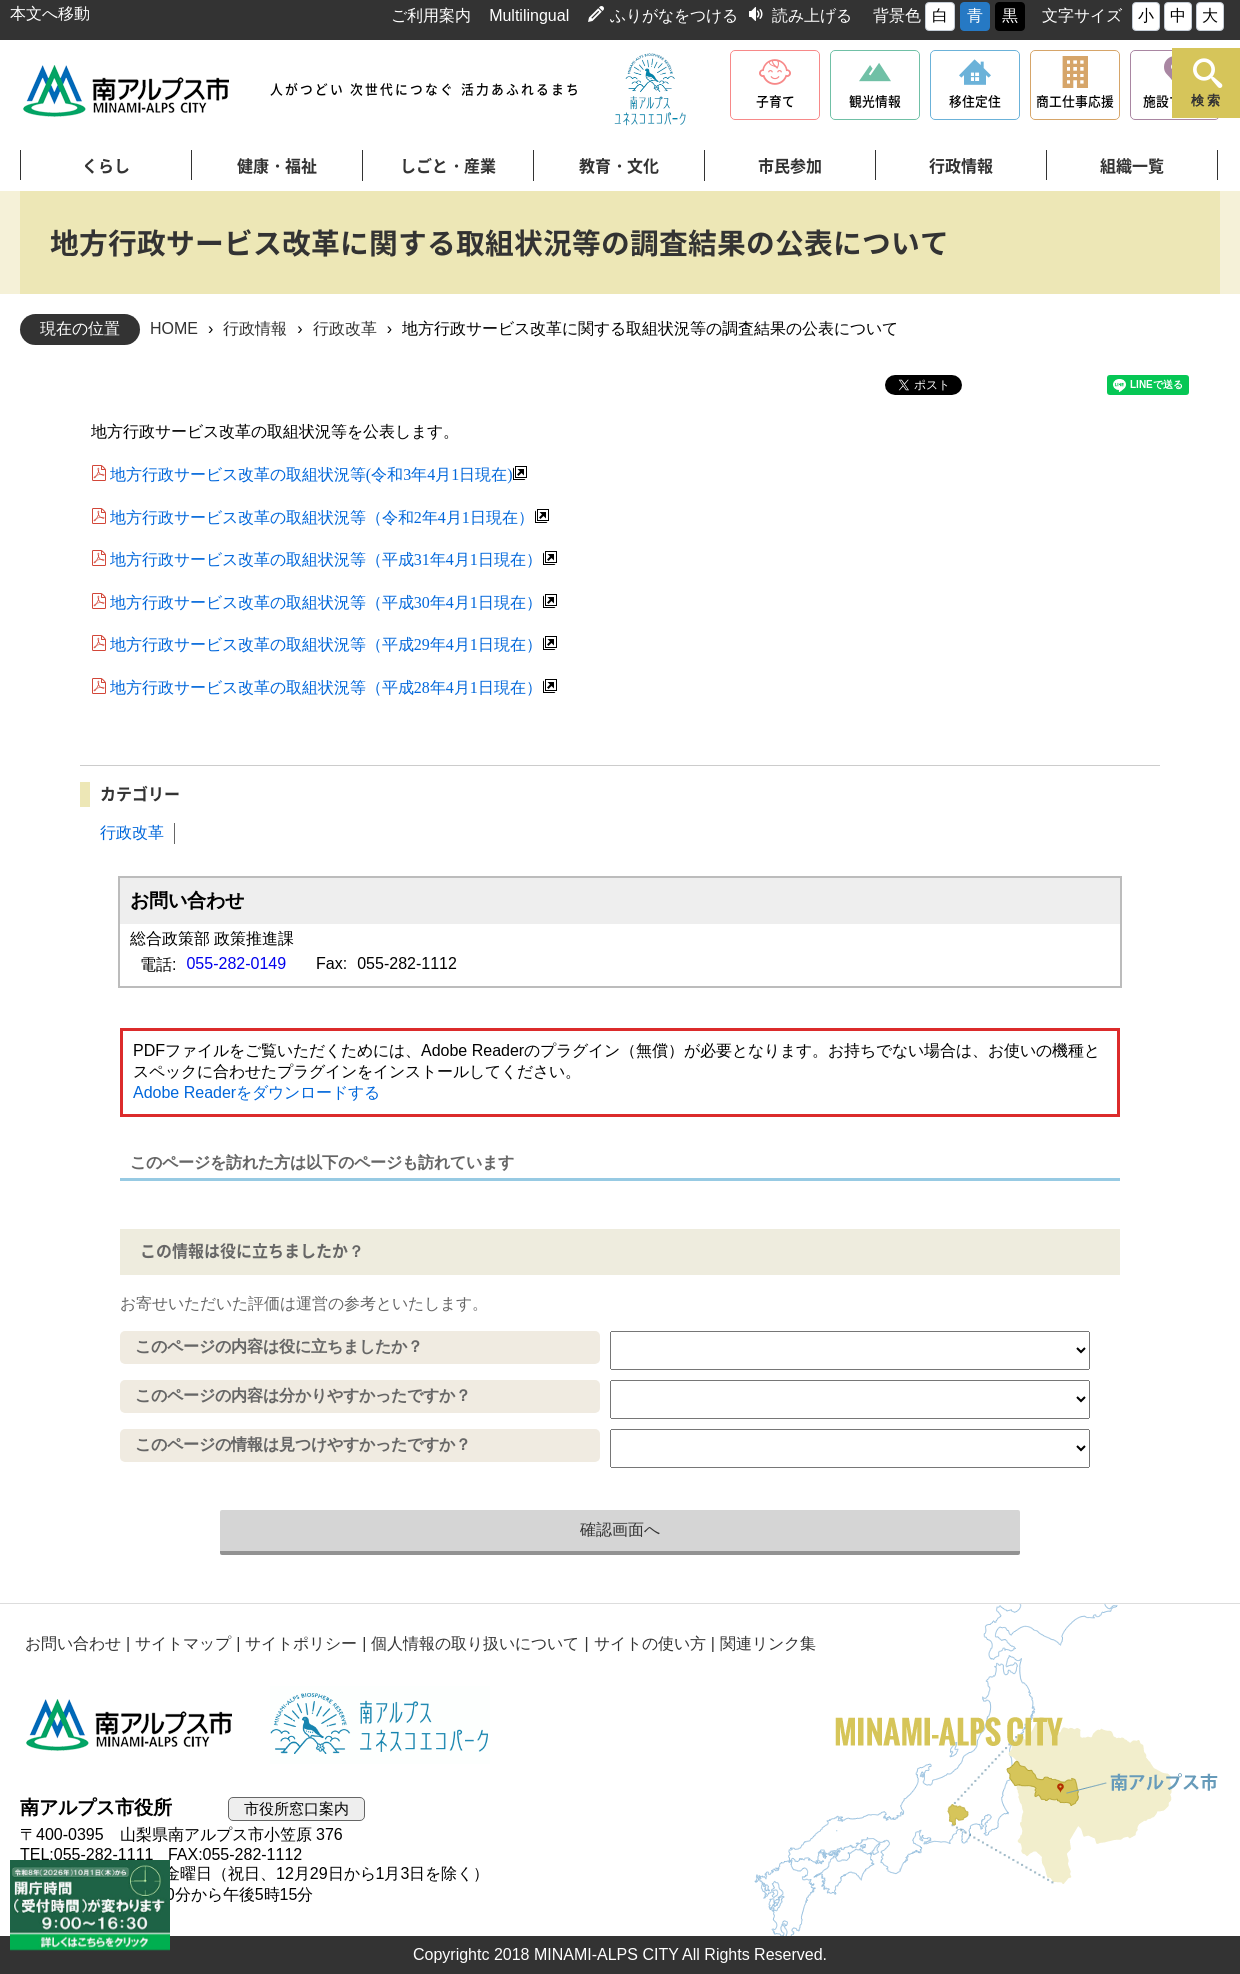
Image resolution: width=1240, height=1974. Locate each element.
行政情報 (961, 166)
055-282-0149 (236, 963)
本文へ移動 (50, 13)
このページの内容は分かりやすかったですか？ (303, 1395)
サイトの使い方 (650, 1643)
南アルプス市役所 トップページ (127, 90)
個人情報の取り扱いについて (475, 1643)
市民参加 (790, 166)
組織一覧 (1132, 166)
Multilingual (529, 15)
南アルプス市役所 (130, 1725)
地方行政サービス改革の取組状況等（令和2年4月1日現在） (322, 516)
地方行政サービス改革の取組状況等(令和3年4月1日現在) (311, 473)
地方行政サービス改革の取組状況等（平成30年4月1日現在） (326, 601)
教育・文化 (619, 166)
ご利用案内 (431, 15)
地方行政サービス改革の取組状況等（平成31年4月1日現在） (326, 558)
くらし (106, 166)
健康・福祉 (277, 166)
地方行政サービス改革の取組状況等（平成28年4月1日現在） (326, 686)
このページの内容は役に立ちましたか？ (279, 1346)
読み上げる (812, 15)
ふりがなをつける (674, 15)
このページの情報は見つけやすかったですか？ (303, 1444)
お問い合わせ (73, 1643)
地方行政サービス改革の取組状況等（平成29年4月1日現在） (326, 643)
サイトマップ (183, 1643)
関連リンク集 (768, 1643)
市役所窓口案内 (296, 1808)
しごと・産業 (448, 166)
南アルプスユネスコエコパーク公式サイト (650, 90)
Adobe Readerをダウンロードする (256, 1092)
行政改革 (345, 328)
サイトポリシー (301, 1643)
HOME (174, 328)
